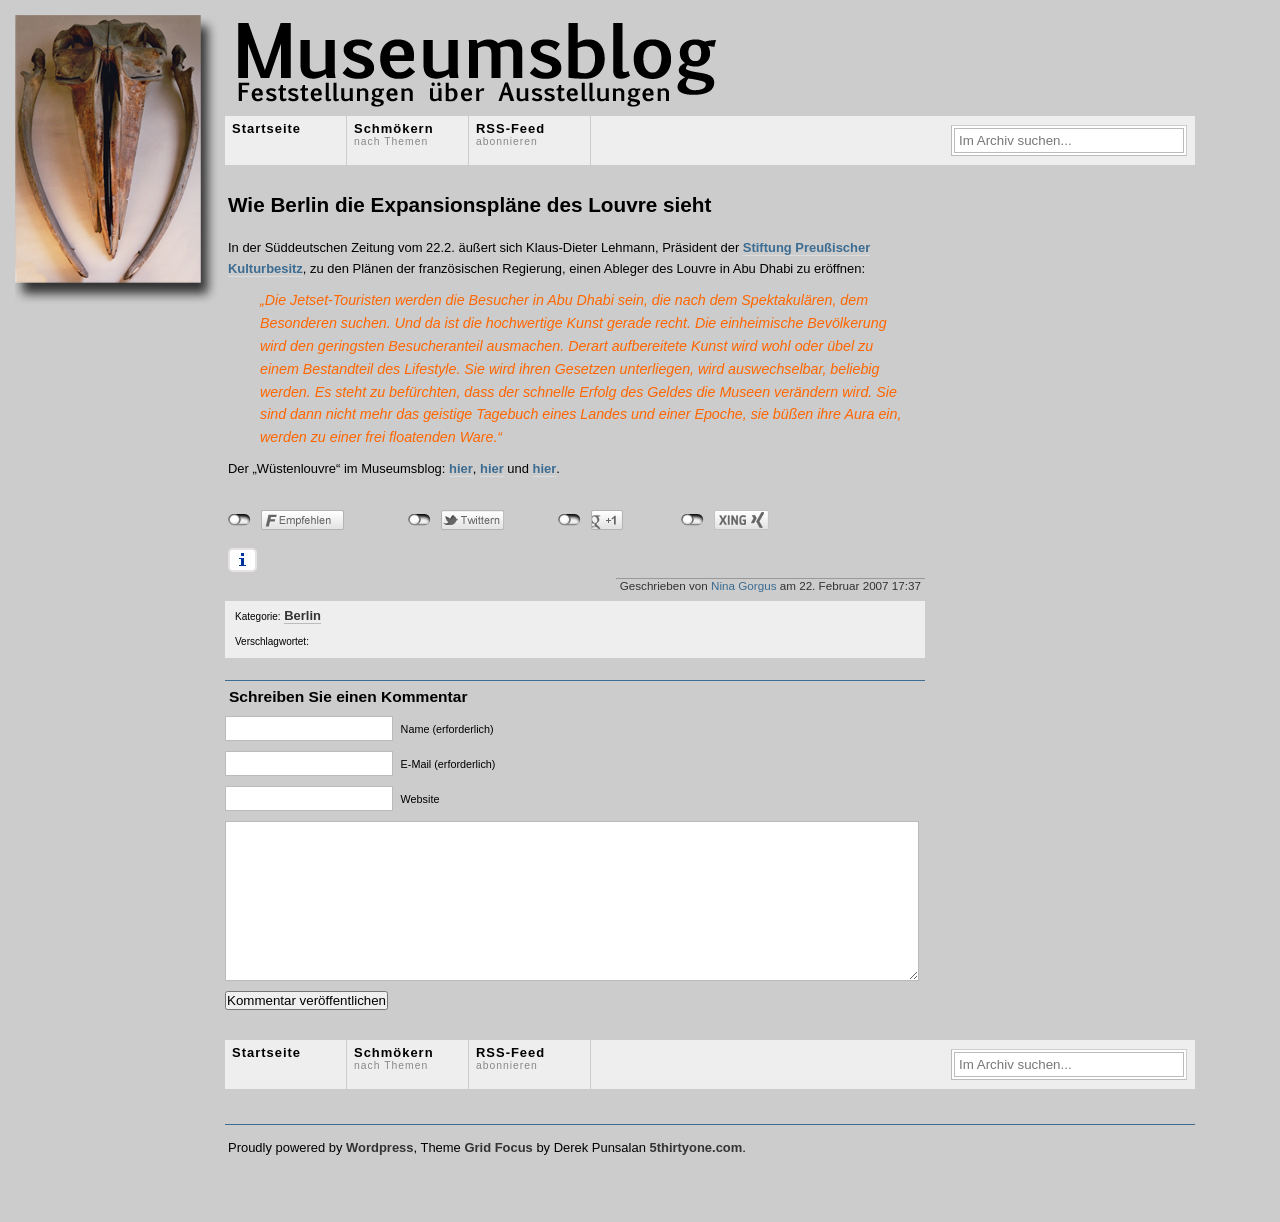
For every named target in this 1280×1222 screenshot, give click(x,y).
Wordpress (379, 1177)
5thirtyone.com (695, 1177)
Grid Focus (498, 1177)
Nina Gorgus (743, 585)
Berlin (302, 615)
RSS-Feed (510, 134)
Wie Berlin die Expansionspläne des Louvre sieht (469, 204)
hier (461, 468)
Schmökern (394, 134)
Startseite (266, 128)
